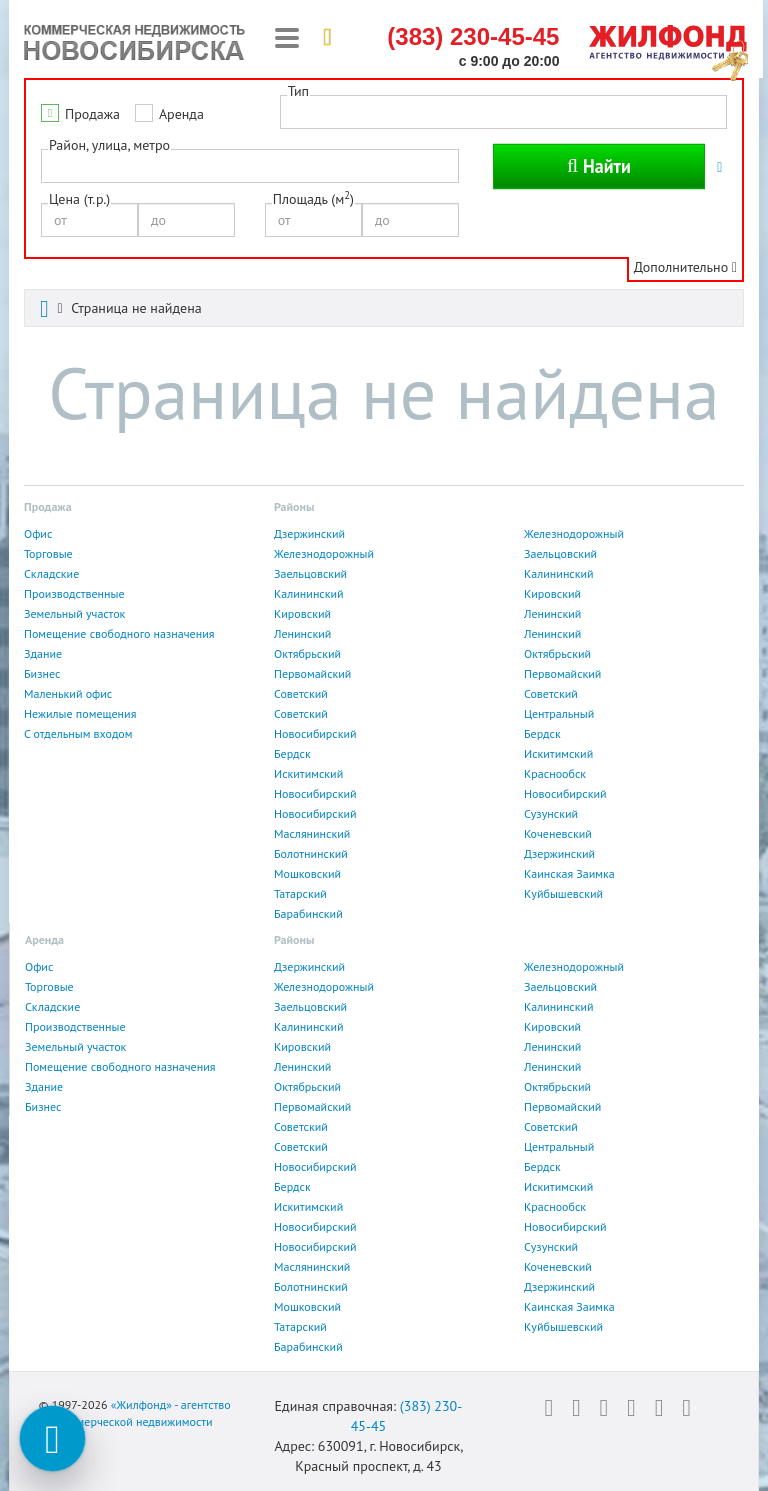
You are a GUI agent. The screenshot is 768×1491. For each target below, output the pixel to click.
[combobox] (250, 166)
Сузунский (551, 813)
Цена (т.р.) (79, 199)
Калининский (559, 573)
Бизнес (42, 673)
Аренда (181, 114)
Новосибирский (315, 733)
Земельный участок (74, 613)
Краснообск (555, 773)
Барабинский (308, 913)
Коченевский (558, 833)
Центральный (559, 713)
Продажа (92, 114)
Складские (51, 573)
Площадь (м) (313, 198)
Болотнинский (311, 853)
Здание (43, 653)
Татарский (300, 893)
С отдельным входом (78, 733)
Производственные (74, 593)
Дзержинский (309, 533)
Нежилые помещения (80, 713)
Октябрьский (307, 653)
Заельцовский (560, 553)
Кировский (552, 593)
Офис (38, 533)
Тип (298, 91)
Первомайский (312, 673)
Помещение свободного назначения (119, 633)
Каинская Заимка (569, 873)
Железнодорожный (574, 533)
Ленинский (552, 613)
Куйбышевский (563, 893)
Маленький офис (68, 693)
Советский (301, 693)
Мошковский (307, 873)
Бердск (542, 733)
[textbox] (52, 165)
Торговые (48, 553)
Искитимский (558, 753)
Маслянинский (312, 833)
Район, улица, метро (109, 145)
